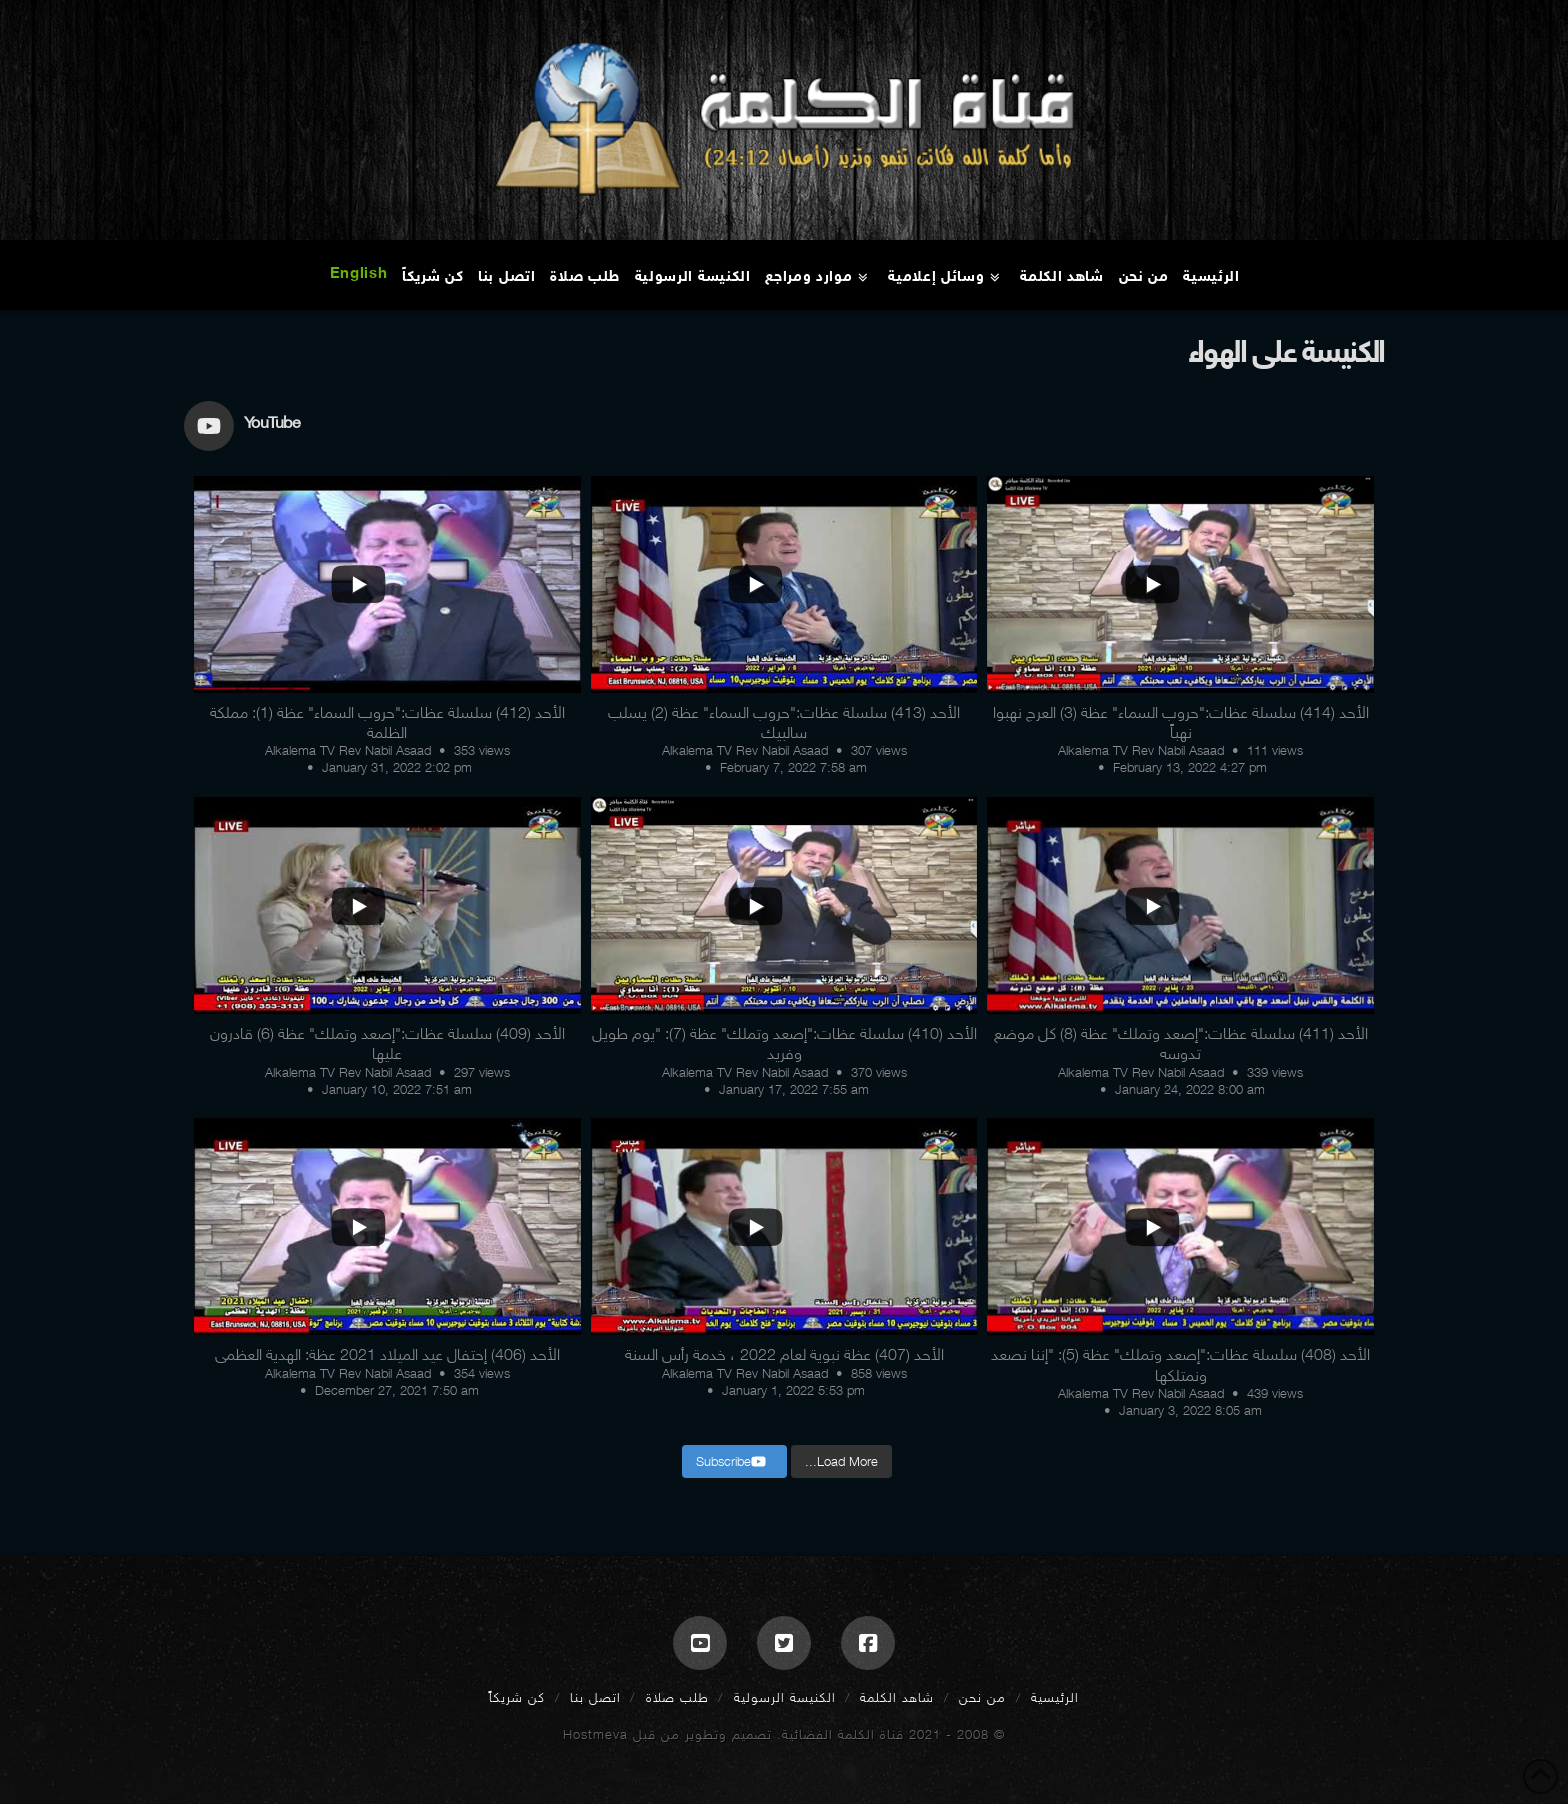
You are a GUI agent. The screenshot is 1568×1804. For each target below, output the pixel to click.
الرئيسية (1055, 1697)
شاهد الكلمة (897, 1697)
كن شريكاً (517, 1697)
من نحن (982, 1697)
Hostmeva (595, 1734)
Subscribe (731, 1461)
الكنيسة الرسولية (785, 1697)
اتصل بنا (595, 1697)
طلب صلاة (677, 1697)
